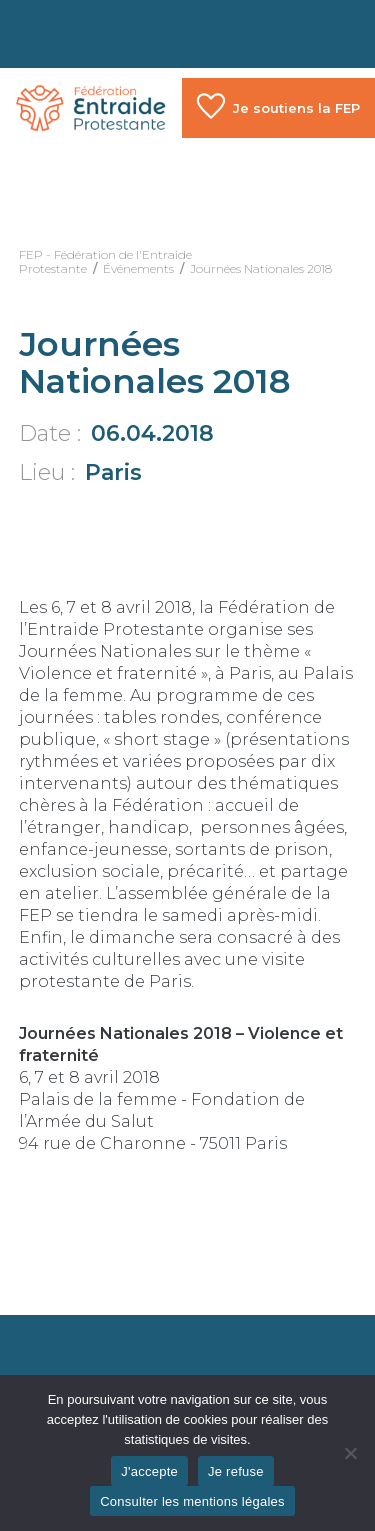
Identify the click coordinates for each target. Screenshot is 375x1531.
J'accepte (149, 1471)
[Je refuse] (350, 1453)
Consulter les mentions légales (192, 1501)
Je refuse (236, 1471)
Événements (138, 268)
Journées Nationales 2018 (261, 268)
